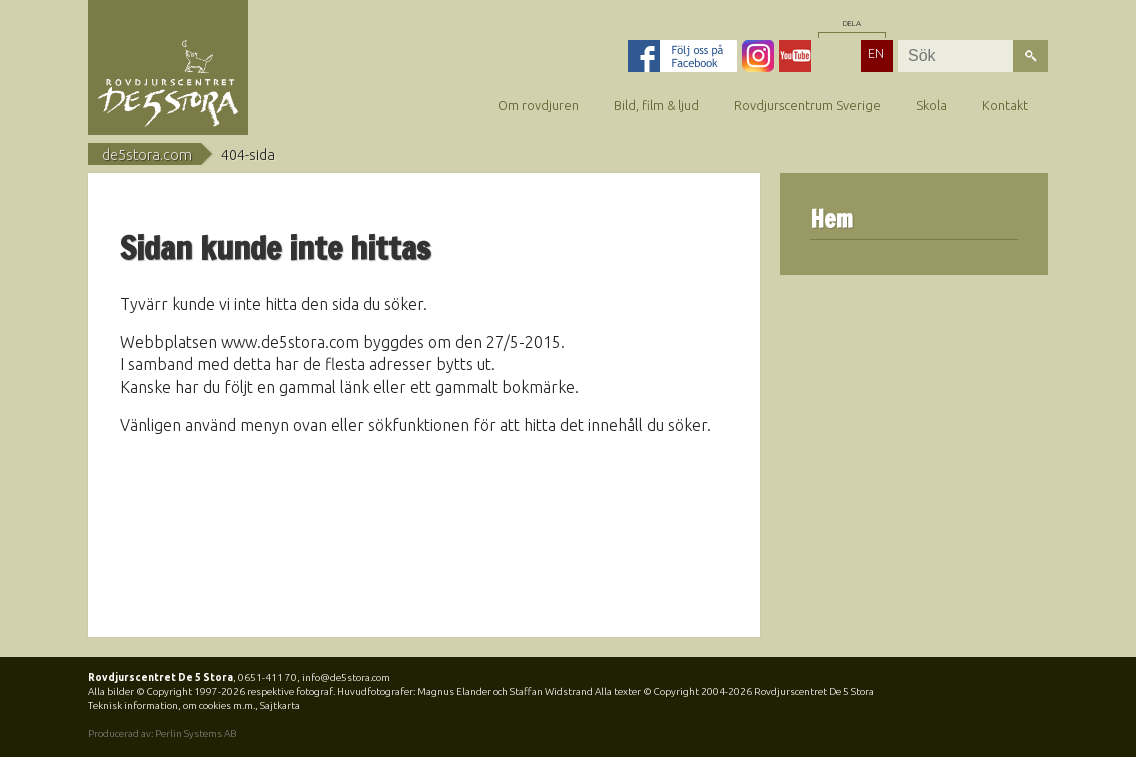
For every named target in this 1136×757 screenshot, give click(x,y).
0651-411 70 (267, 677)
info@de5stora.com (346, 677)
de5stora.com (147, 155)
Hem (831, 219)
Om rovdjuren (538, 105)
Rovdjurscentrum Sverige (807, 105)
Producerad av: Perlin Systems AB (162, 733)
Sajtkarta (280, 705)
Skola (931, 105)
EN (876, 53)
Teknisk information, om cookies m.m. (171, 705)
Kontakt (1005, 105)
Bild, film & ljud (656, 105)
